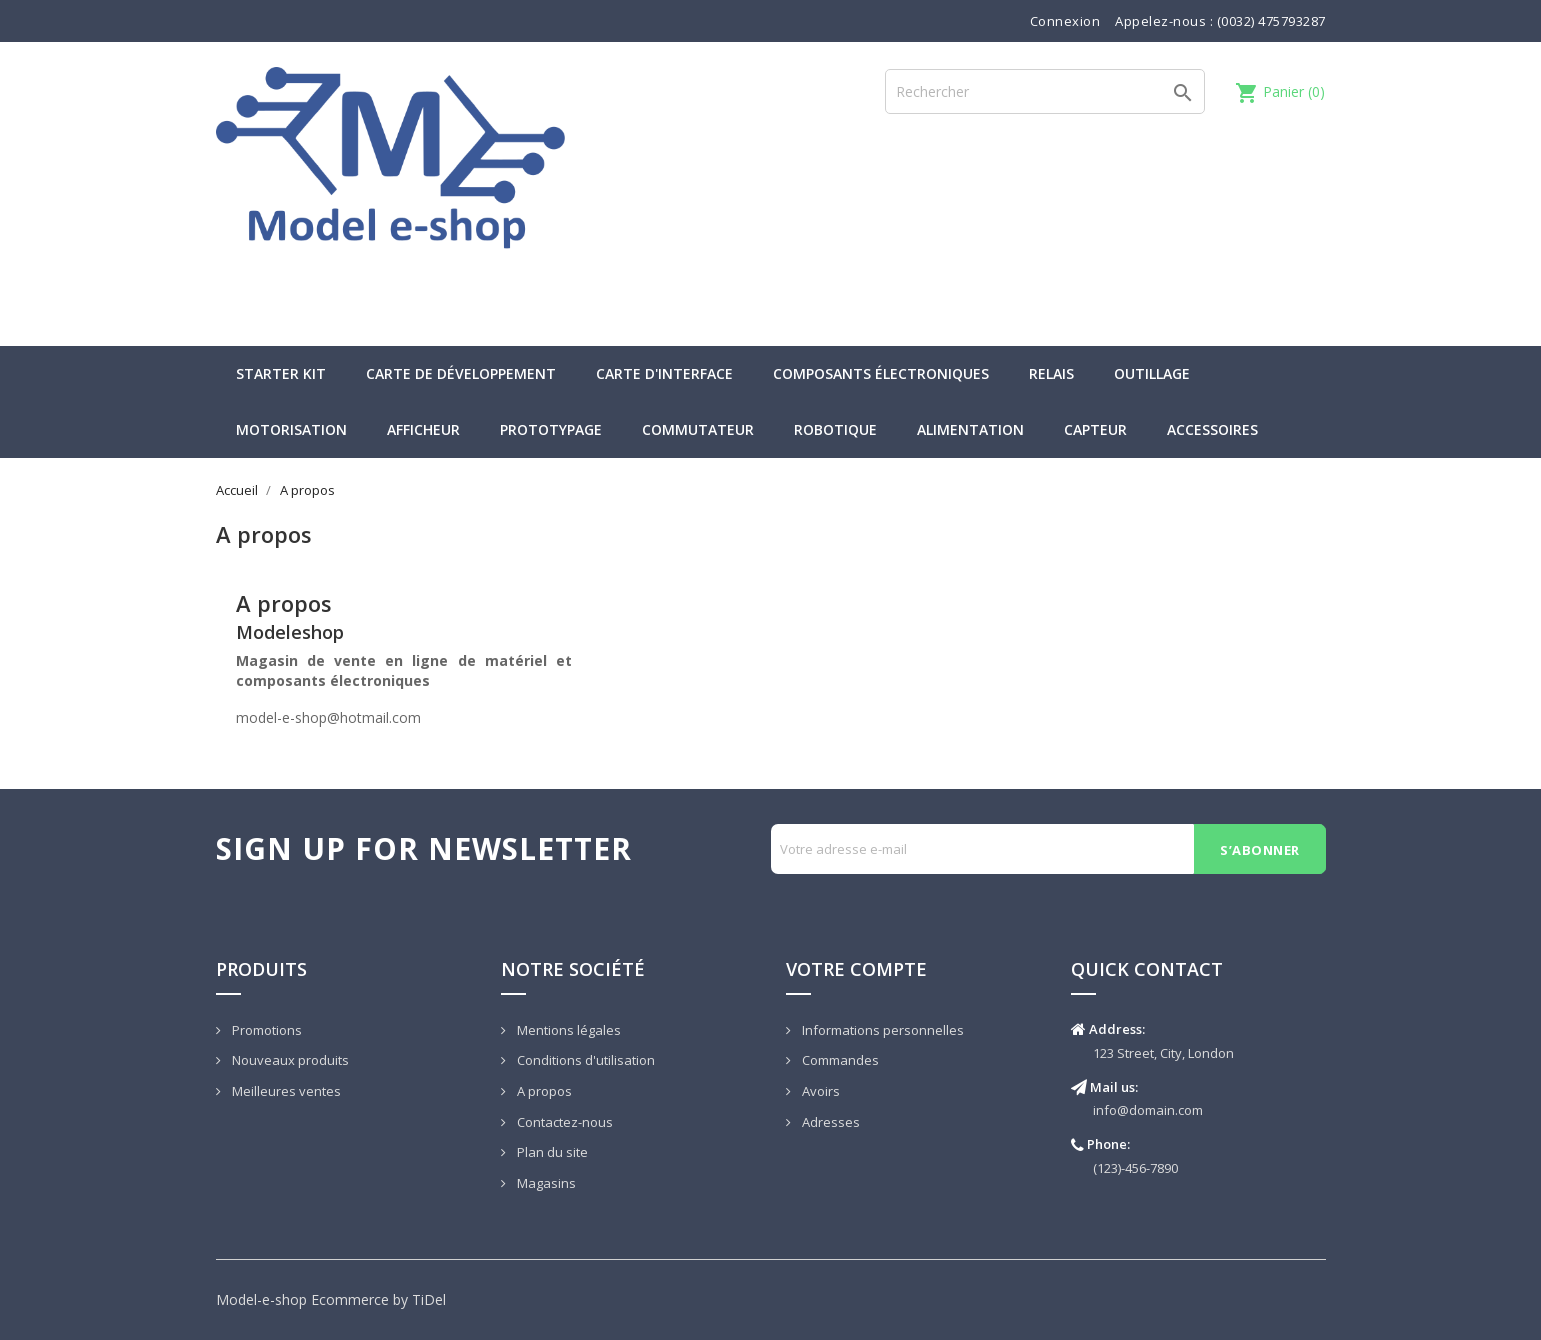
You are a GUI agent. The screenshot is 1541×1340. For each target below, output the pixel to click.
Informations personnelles (881, 1030)
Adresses (829, 1122)
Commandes (839, 1060)
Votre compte (856, 969)
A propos (543, 1091)
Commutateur (698, 429)
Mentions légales (567, 1030)
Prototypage (551, 429)
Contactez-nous (563, 1122)
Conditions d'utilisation (584, 1060)
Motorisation (291, 429)
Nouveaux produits (289, 1060)
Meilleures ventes (285, 1091)
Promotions (265, 1030)
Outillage (1152, 373)
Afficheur (423, 429)
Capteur (1095, 429)
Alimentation (970, 429)
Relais (1051, 373)
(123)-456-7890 (1135, 1168)
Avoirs (819, 1091)
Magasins (545, 1183)
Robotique (835, 429)
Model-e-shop (261, 1299)
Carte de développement (461, 373)
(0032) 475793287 (1271, 21)
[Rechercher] (1045, 91)
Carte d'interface (664, 373)
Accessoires (1212, 429)
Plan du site (551, 1152)
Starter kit (281, 373)
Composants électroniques (881, 373)
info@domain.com (1148, 1110)
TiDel (429, 1299)
